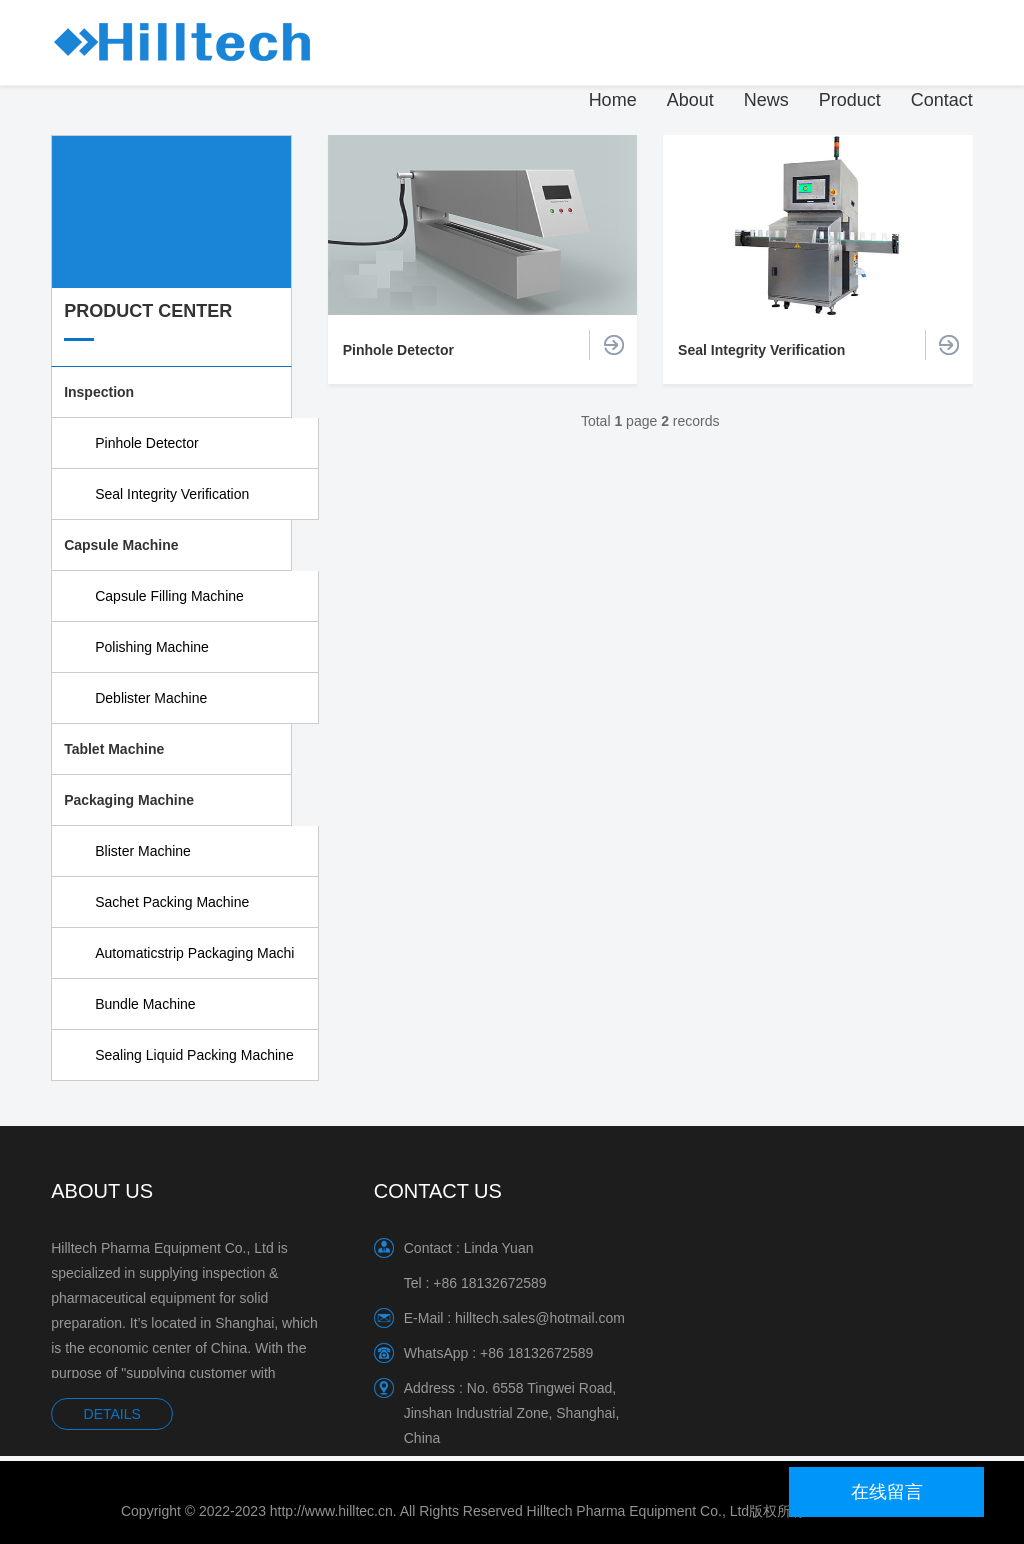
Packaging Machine (129, 800)
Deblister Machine (151, 698)
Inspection (99, 392)
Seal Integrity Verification (172, 494)
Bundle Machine (145, 1004)
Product (850, 100)
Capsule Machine (121, 545)
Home (613, 100)
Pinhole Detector (147, 443)
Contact (942, 100)
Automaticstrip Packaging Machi (194, 953)
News (766, 100)
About (690, 100)
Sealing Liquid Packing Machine (194, 1055)
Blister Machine (143, 851)
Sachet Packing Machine (172, 902)
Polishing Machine (152, 647)
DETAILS (112, 1414)
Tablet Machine (114, 749)
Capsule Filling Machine (169, 596)
